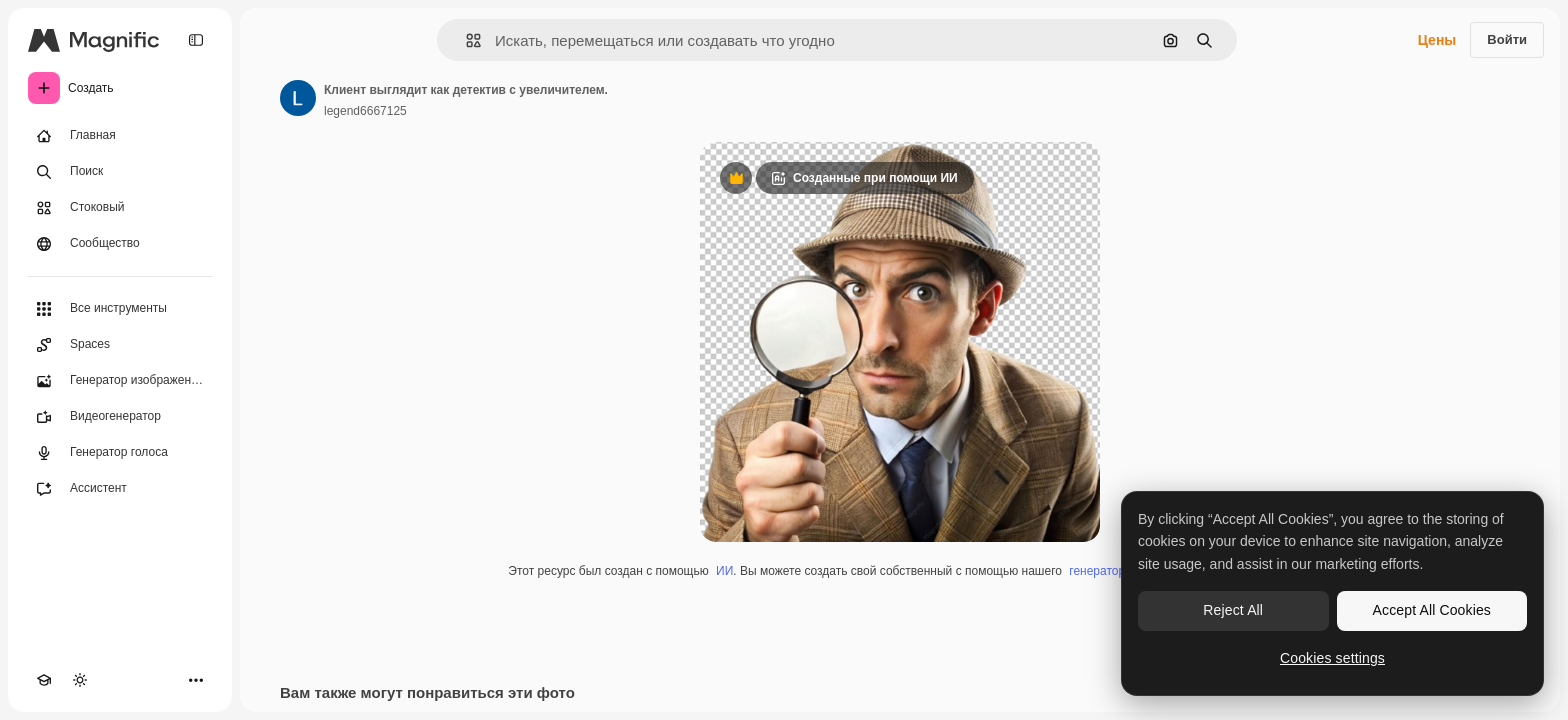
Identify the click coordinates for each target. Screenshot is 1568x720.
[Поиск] (120, 172)
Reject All (1233, 610)
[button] (465, 40)
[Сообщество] (120, 244)
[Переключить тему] (80, 680)
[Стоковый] (120, 208)
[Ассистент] (120, 489)
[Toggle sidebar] (196, 40)
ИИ (724, 571)
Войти (1507, 39)
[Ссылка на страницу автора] (298, 98)
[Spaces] (120, 345)
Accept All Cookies (1432, 610)
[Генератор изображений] (120, 381)
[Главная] (120, 136)
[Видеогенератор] (120, 417)
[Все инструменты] (120, 309)
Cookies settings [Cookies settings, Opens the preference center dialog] (1332, 658)
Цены (1437, 40)
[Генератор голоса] (120, 453)
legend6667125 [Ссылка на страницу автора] (365, 111)
